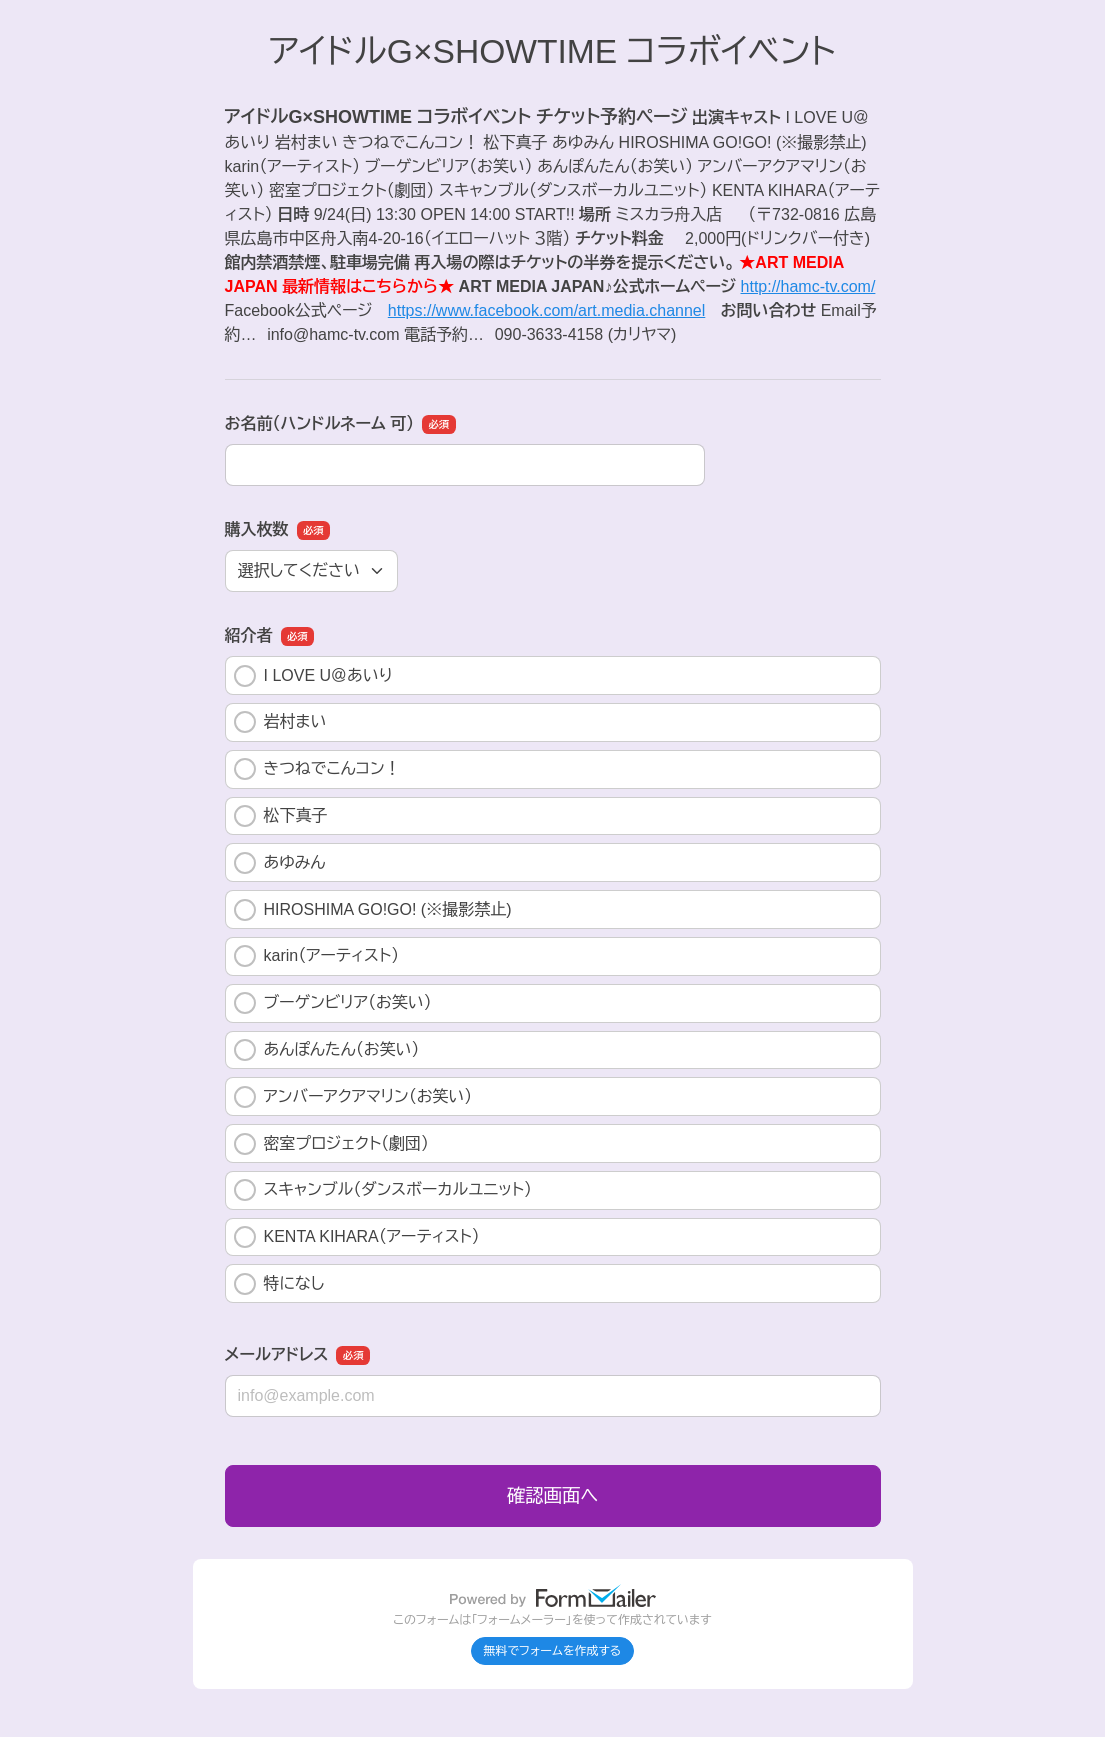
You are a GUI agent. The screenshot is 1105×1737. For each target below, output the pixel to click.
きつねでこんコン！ (317, 769)
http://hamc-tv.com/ (808, 286)
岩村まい (280, 722)
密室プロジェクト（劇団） (332, 1144)
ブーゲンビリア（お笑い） (333, 1003)
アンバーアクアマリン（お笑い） (353, 1097)
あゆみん (280, 863)
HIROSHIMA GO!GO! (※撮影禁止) (373, 910)
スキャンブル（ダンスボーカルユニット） (383, 1190)
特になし (279, 1284)
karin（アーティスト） (317, 956)
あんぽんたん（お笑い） (327, 1050)
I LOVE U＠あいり (313, 676)
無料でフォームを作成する (553, 1651)
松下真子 (281, 816)
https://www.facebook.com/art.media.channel (547, 310)
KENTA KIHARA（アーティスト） (357, 1237)
